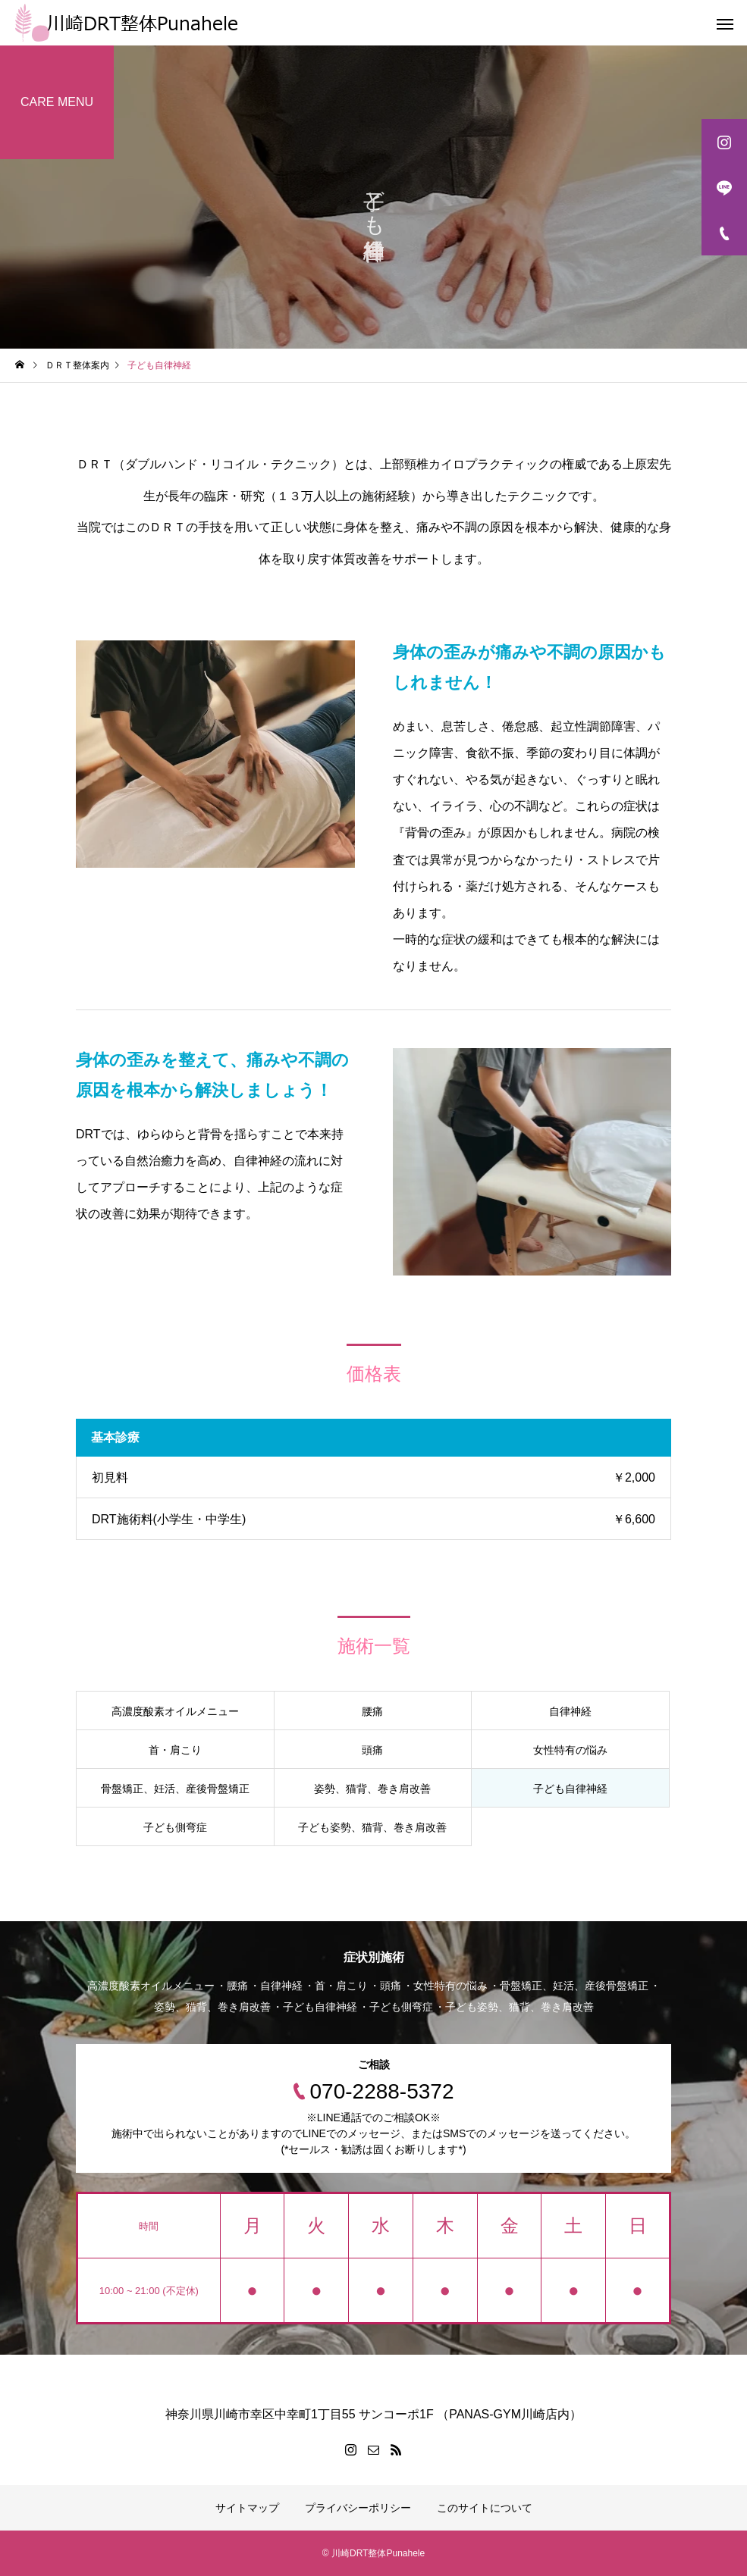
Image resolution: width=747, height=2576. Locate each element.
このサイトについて (484, 2508)
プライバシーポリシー (358, 2508)
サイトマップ (247, 2508)
